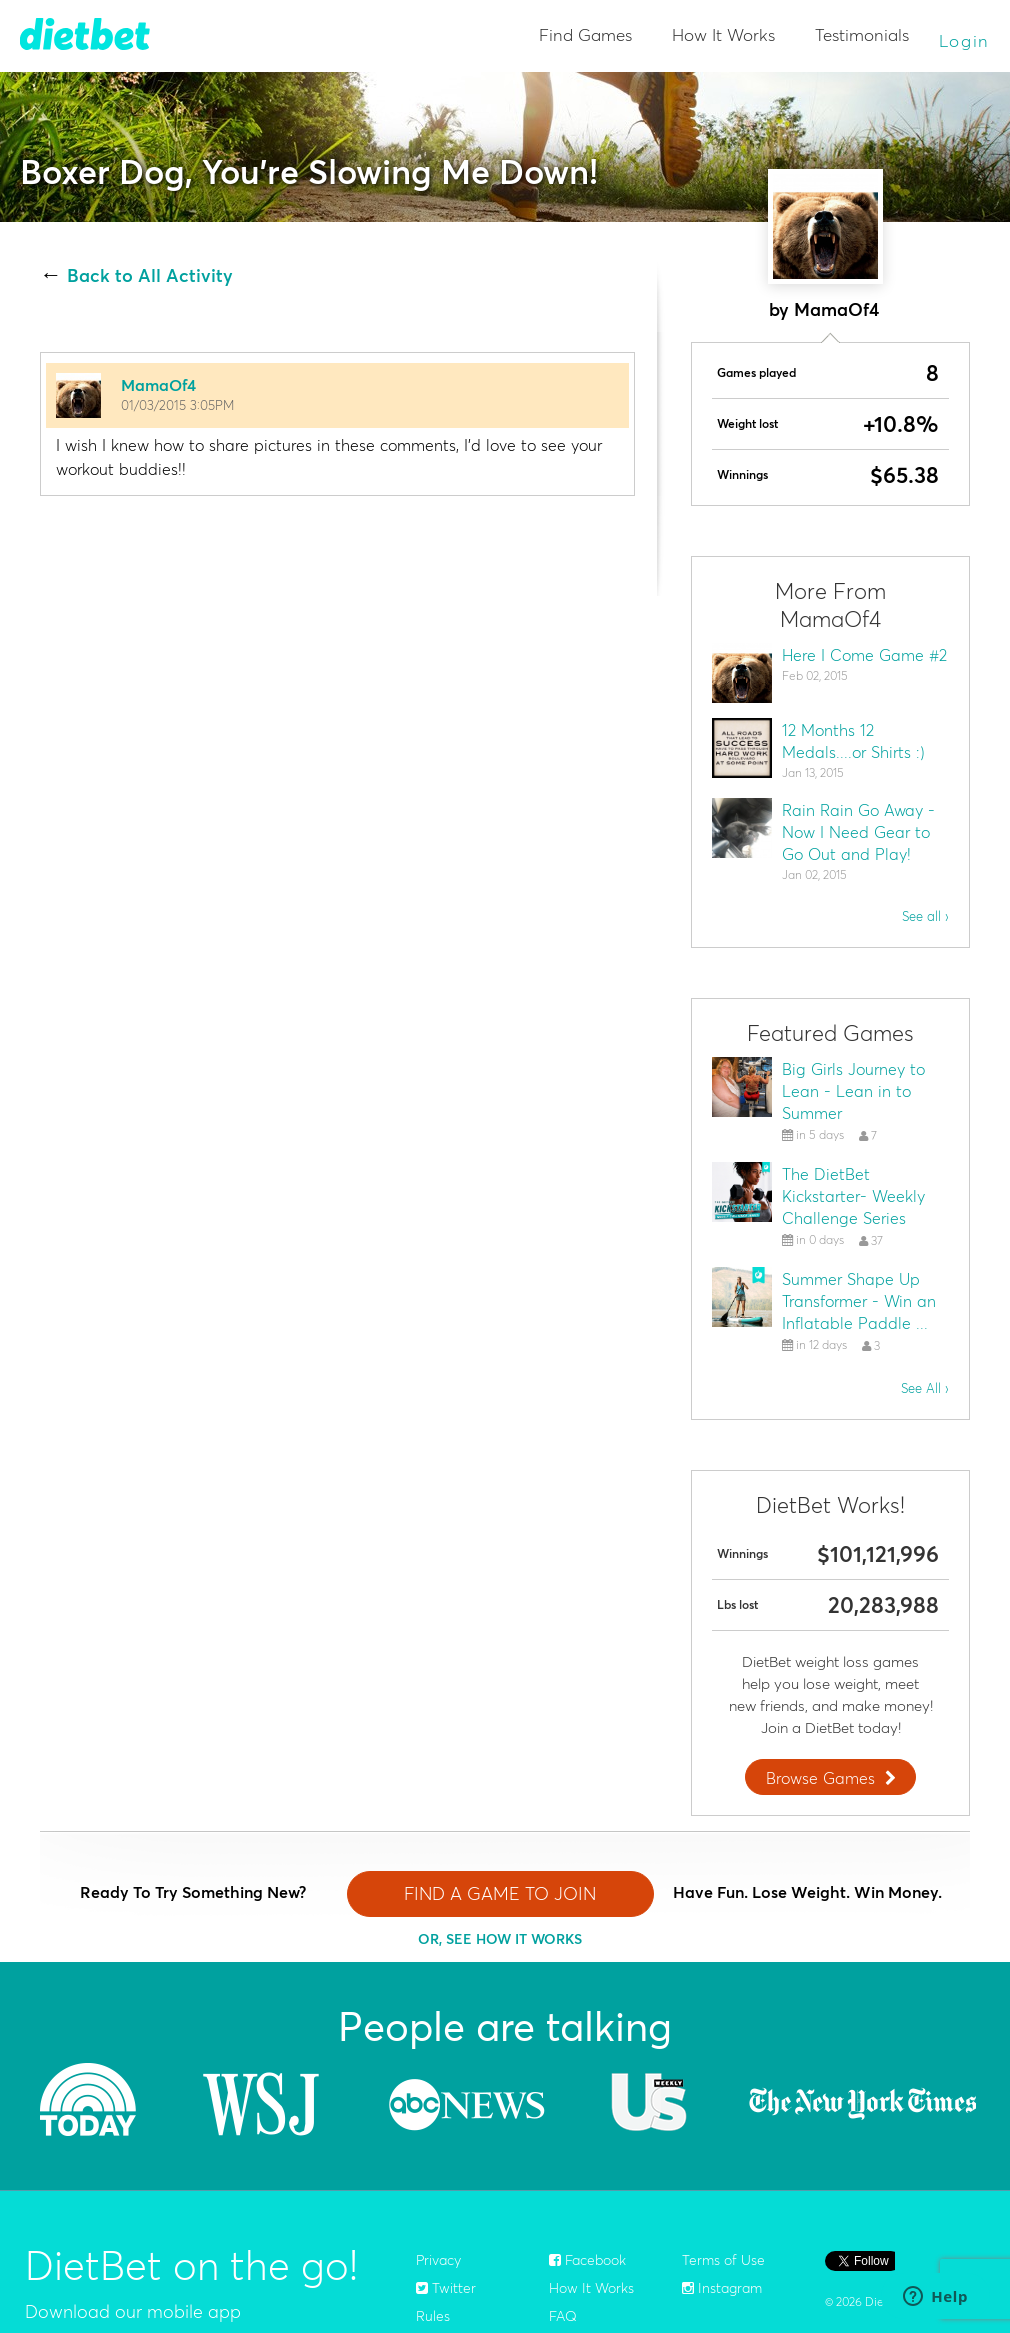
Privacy (438, 2260)
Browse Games (833, 1778)
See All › (925, 1388)
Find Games (585, 34)
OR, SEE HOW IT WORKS (500, 1939)
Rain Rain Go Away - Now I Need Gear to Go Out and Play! (858, 832)
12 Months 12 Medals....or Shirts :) (853, 741)
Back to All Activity (150, 276)
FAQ (563, 2316)
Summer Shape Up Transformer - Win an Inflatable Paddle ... (859, 1301)
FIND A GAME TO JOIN (500, 1893)
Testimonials (862, 34)
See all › (925, 916)
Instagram (722, 2288)
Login (965, 40)
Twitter (446, 2288)
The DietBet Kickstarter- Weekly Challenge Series (853, 1196)
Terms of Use (723, 2260)
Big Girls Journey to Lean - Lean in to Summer (853, 1091)
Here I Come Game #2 (864, 655)
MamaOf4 (158, 385)
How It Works (723, 34)
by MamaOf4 (824, 309)
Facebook (587, 2260)
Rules (433, 2316)
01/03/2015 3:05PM (177, 405)
